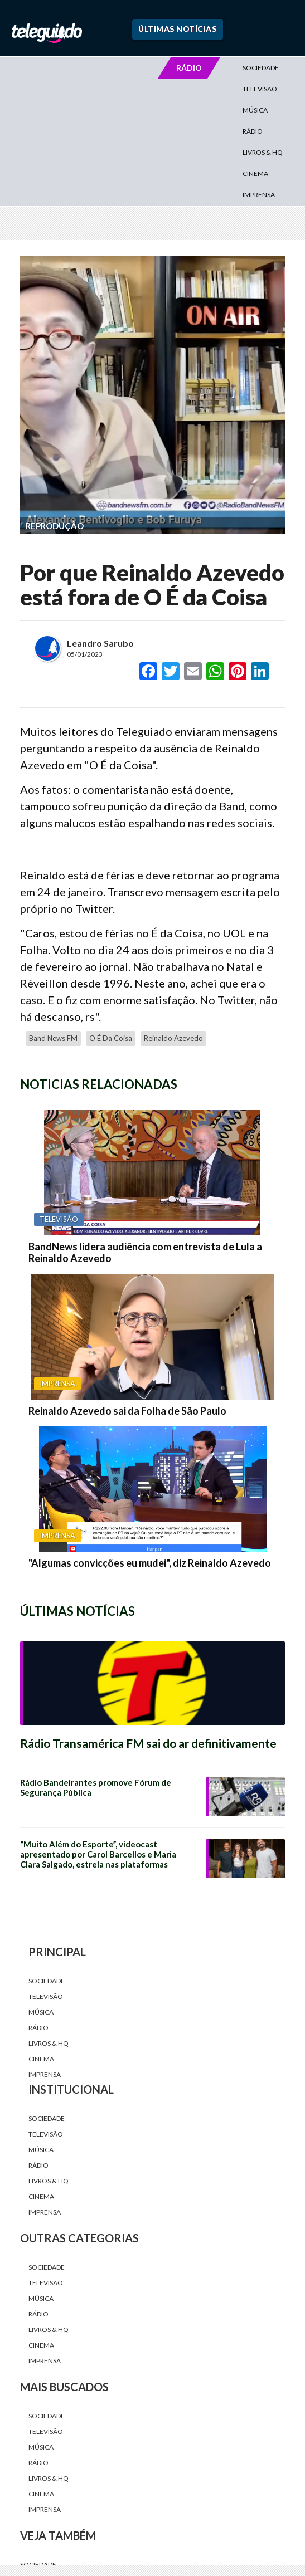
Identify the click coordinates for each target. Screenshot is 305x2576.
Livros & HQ (263, 152)
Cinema (255, 173)
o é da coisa (110, 1038)
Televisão (260, 89)
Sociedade (261, 67)
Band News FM (53, 1038)
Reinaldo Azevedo (173, 1038)
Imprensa (259, 194)
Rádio (253, 131)
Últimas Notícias (177, 28)
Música (255, 110)
